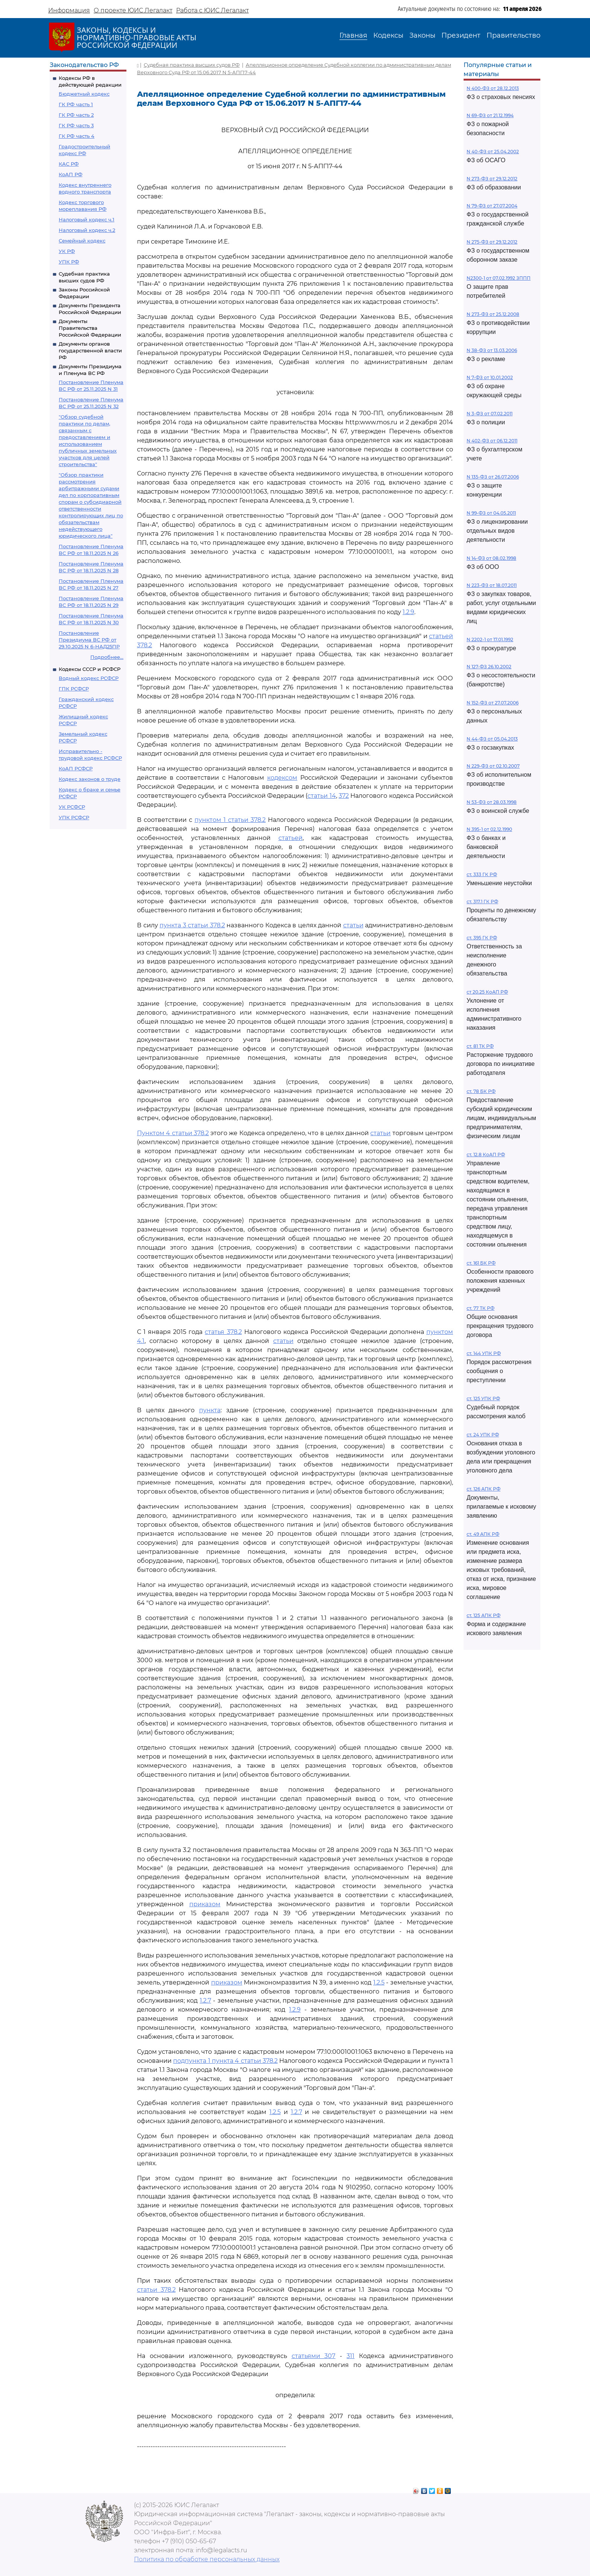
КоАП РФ (70, 174)
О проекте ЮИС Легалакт (133, 10)
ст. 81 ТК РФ (480, 1046)
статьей (290, 837)
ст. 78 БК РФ (481, 1091)
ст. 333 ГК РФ (482, 874)
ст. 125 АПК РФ (483, 1615)
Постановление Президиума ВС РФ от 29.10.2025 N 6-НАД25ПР (89, 639)
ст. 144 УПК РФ (484, 1353)
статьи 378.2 (156, 2289)
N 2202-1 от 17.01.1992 (490, 639)
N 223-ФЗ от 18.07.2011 (492, 585)
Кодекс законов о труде (89, 779)
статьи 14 (321, 795)
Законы (422, 35)
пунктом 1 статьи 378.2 (230, 819)
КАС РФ (69, 164)
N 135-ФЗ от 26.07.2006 (493, 477)
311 (350, 2356)
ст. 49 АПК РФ (483, 1534)
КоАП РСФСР (76, 768)
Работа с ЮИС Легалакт (212, 10)
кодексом (282, 777)
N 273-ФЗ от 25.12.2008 (493, 314)
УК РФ (67, 251)
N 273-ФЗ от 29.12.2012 (492, 178)
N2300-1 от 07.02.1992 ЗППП (499, 278)
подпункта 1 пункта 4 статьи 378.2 (225, 2060)
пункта (209, 1410)
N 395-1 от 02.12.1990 (489, 829)
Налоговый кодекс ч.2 (87, 230)
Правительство (513, 35)
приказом (204, 1904)
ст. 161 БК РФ (481, 1263)
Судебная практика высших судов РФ (192, 65)
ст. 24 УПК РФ (483, 1434)
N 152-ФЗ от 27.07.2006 (493, 703)
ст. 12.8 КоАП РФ (486, 1154)
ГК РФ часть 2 (76, 115)
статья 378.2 (223, 1331)
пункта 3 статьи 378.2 (192, 925)
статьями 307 (314, 2356)
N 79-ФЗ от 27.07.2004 (492, 206)
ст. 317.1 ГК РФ (482, 901)
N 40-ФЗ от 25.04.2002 (493, 151)
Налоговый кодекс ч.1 (86, 219)
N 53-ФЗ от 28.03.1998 (492, 802)
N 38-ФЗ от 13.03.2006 (492, 350)
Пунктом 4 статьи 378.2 (173, 1133)
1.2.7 (205, 2000)
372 (344, 795)
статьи (353, 925)
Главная (353, 35)
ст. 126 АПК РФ (483, 1489)
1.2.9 (408, 612)
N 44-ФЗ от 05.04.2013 (492, 739)
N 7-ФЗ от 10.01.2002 (490, 377)
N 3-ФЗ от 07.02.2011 (489, 413)
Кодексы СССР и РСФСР (89, 669)
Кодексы (388, 35)
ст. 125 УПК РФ (483, 1398)
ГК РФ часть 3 (76, 125)
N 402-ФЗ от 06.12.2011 (492, 441)
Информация (69, 10)
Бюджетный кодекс (84, 94)
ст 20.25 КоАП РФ (487, 992)
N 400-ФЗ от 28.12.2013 (493, 88)
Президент (461, 35)
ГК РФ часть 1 (76, 104)
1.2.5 (379, 1982)
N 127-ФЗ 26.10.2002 (489, 666)
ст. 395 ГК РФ (482, 937)
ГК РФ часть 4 (76, 136)
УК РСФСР (72, 807)
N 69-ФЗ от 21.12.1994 (490, 115)
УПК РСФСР (74, 817)
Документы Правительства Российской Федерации (90, 328)
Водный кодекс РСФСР (89, 678)
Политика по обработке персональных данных (207, 2559)
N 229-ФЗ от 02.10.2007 (493, 766)
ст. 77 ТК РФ (480, 1308)
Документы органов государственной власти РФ (90, 350)
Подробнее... (106, 657)
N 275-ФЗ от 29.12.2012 (492, 242)
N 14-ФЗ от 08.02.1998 (491, 558)
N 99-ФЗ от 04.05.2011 (491, 513)
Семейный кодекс (82, 241)
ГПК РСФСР (74, 689)
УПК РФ (69, 262)
